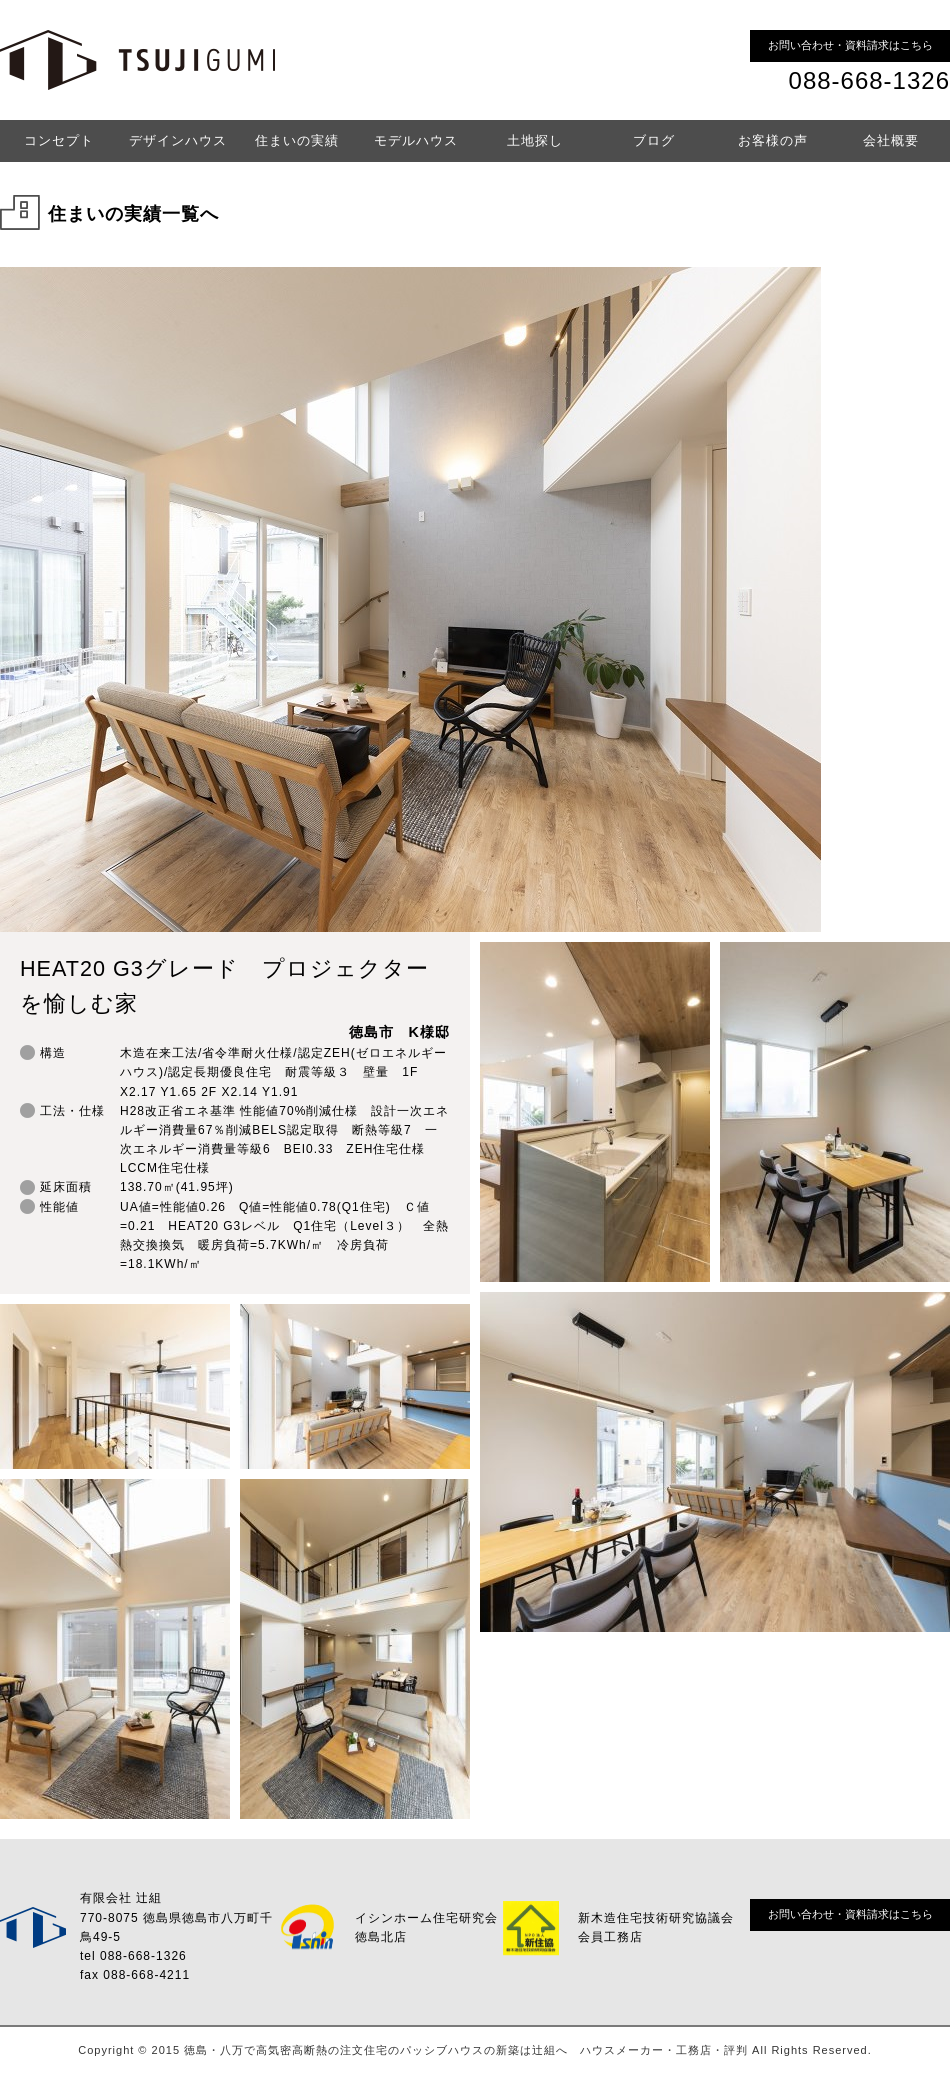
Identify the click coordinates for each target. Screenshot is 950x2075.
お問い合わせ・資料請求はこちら (850, 45)
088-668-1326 (869, 80)
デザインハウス (178, 140)
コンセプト (59, 140)
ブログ (654, 140)
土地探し (535, 140)
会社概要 (891, 140)
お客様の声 (773, 140)
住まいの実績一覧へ (133, 214)
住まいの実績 (297, 140)
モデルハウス (416, 140)
